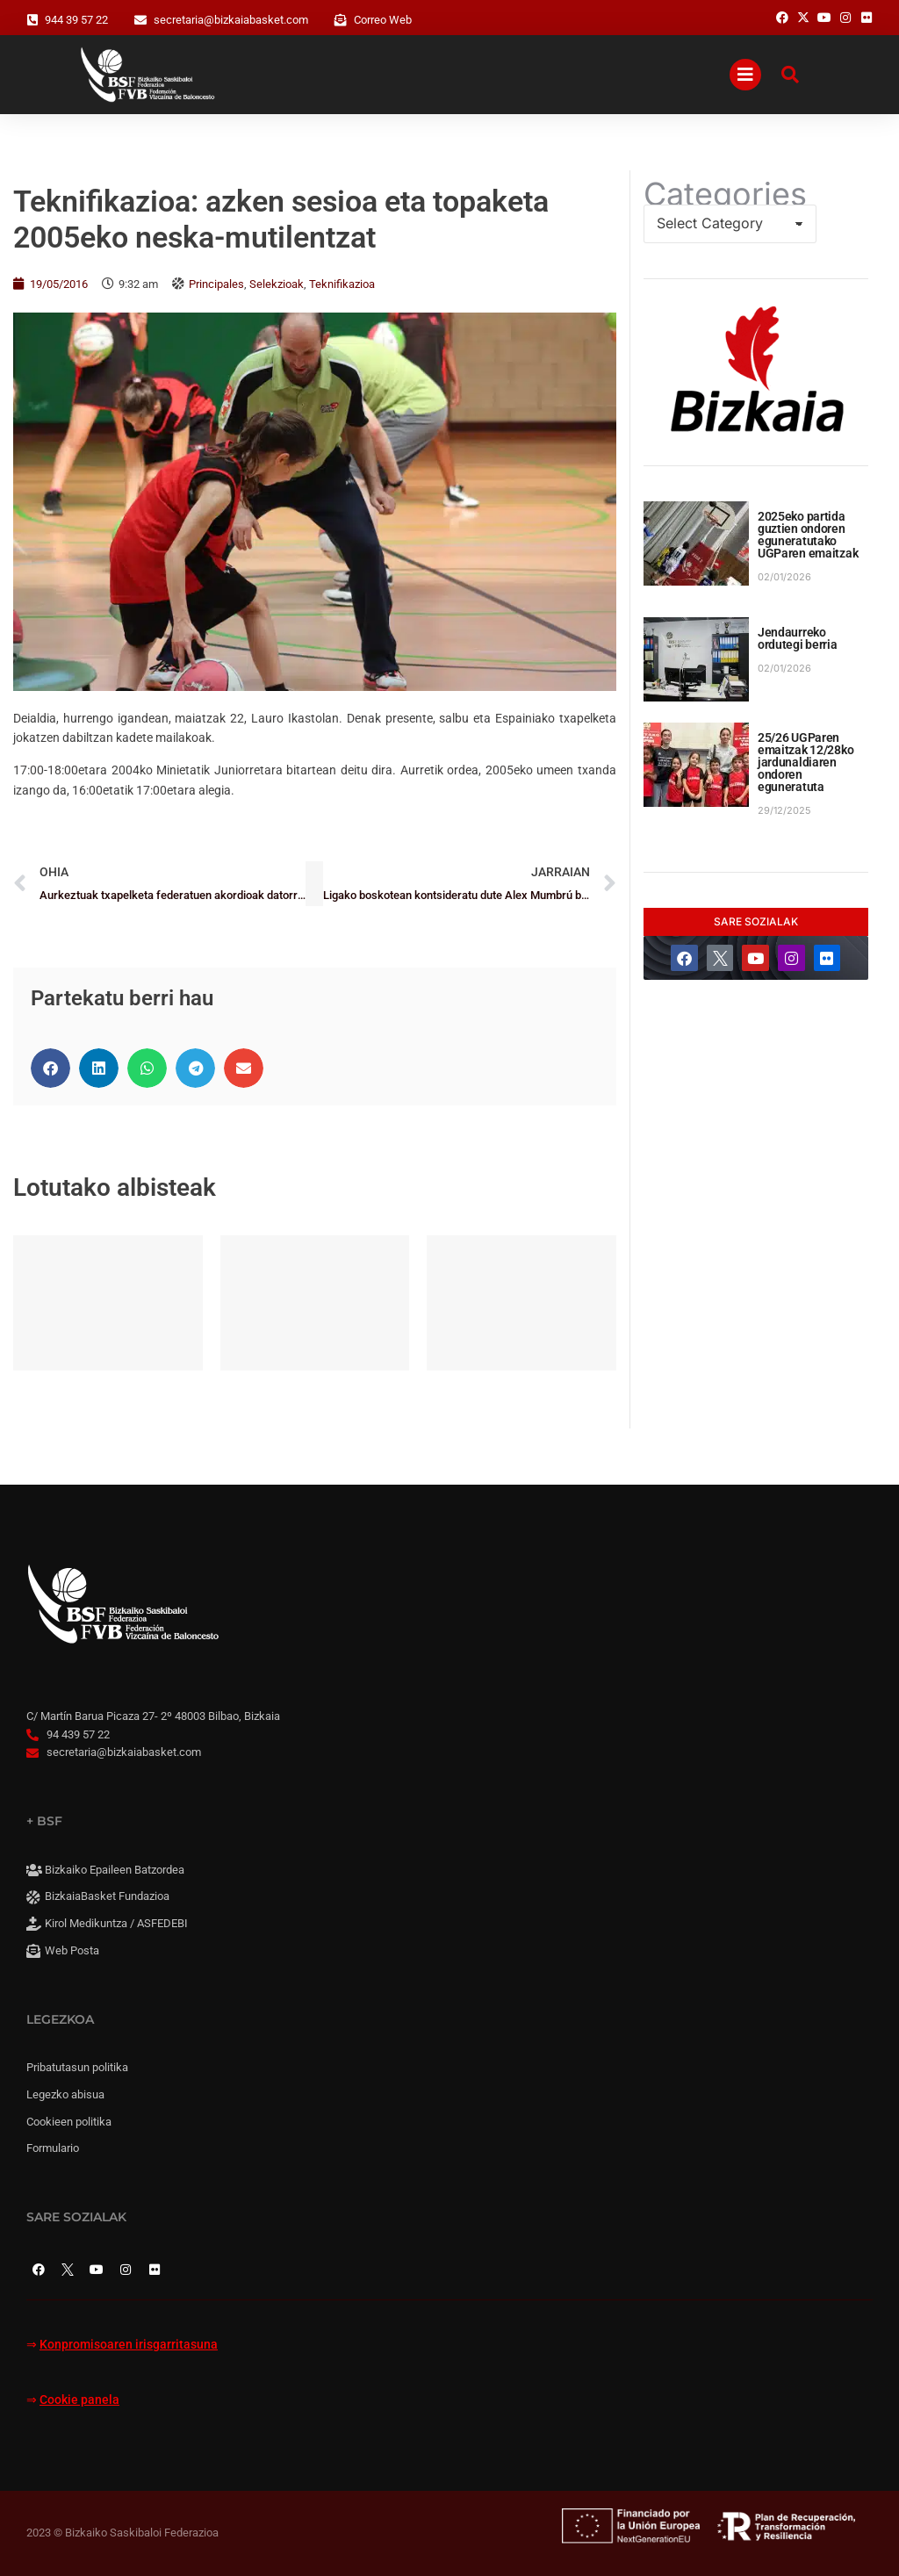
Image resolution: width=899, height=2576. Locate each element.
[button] (50, 1068)
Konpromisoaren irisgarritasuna (129, 2344)
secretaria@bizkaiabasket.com (231, 19)
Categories (725, 194)
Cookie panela (79, 2400)
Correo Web (383, 19)
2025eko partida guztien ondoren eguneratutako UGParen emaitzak (808, 534)
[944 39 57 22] (32, 20)
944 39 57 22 (76, 19)
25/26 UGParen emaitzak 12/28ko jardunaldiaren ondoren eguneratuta (806, 762)
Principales (216, 284)
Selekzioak (276, 284)
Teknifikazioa (342, 284)
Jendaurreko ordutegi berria (798, 638)
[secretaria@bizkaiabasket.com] (140, 20)
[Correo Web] (340, 20)
